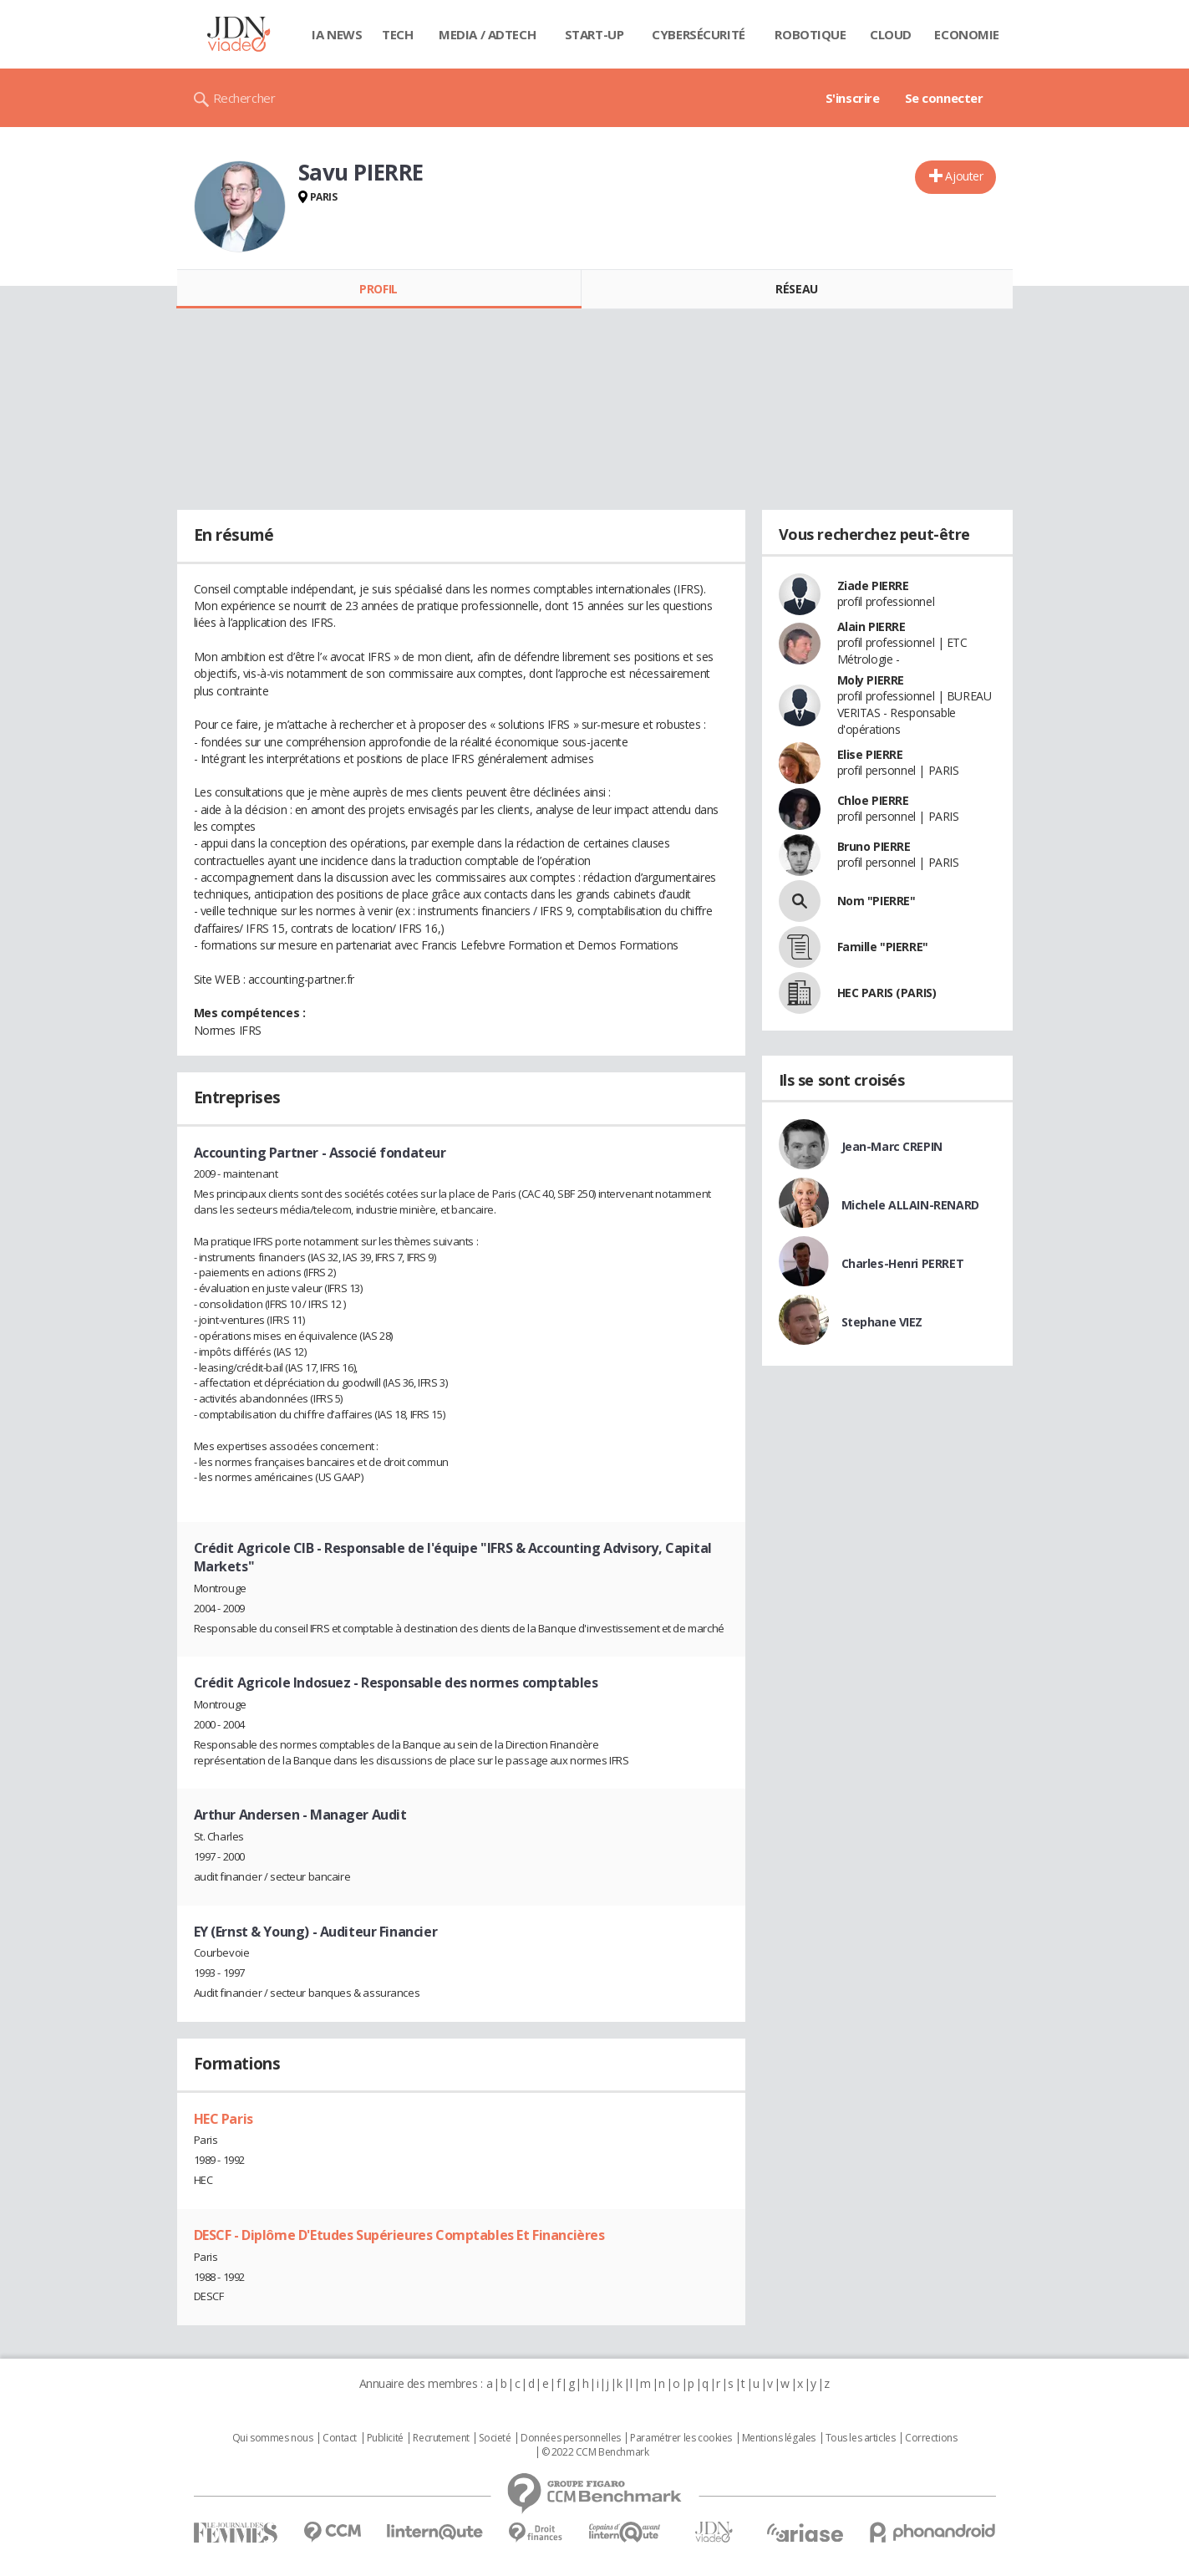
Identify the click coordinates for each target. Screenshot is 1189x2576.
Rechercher (244, 97)
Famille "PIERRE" (882, 947)
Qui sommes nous (272, 2438)
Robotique (810, 34)
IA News (337, 34)
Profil (378, 289)
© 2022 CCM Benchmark (595, 2452)
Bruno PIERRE (874, 846)
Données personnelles (571, 2438)
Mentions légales (779, 2438)
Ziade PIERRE (873, 585)
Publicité (385, 2438)
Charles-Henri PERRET (902, 1263)
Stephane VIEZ (882, 1322)
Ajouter (964, 176)
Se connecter (944, 97)
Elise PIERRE (870, 754)
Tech (397, 34)
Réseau (796, 289)
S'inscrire (853, 97)
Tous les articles (861, 2438)
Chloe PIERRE (873, 800)
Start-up (594, 34)
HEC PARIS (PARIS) (887, 992)
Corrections (931, 2438)
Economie (966, 34)
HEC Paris (223, 2119)
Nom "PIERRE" (876, 901)
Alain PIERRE (871, 626)
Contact (340, 2438)
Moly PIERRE (870, 680)
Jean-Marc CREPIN (892, 1146)
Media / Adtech (487, 34)
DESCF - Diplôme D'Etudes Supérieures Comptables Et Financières (399, 2235)
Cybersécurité (698, 34)
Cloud (891, 34)
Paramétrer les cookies (681, 2438)
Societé (495, 2438)
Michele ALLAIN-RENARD (910, 1205)
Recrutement (441, 2438)
